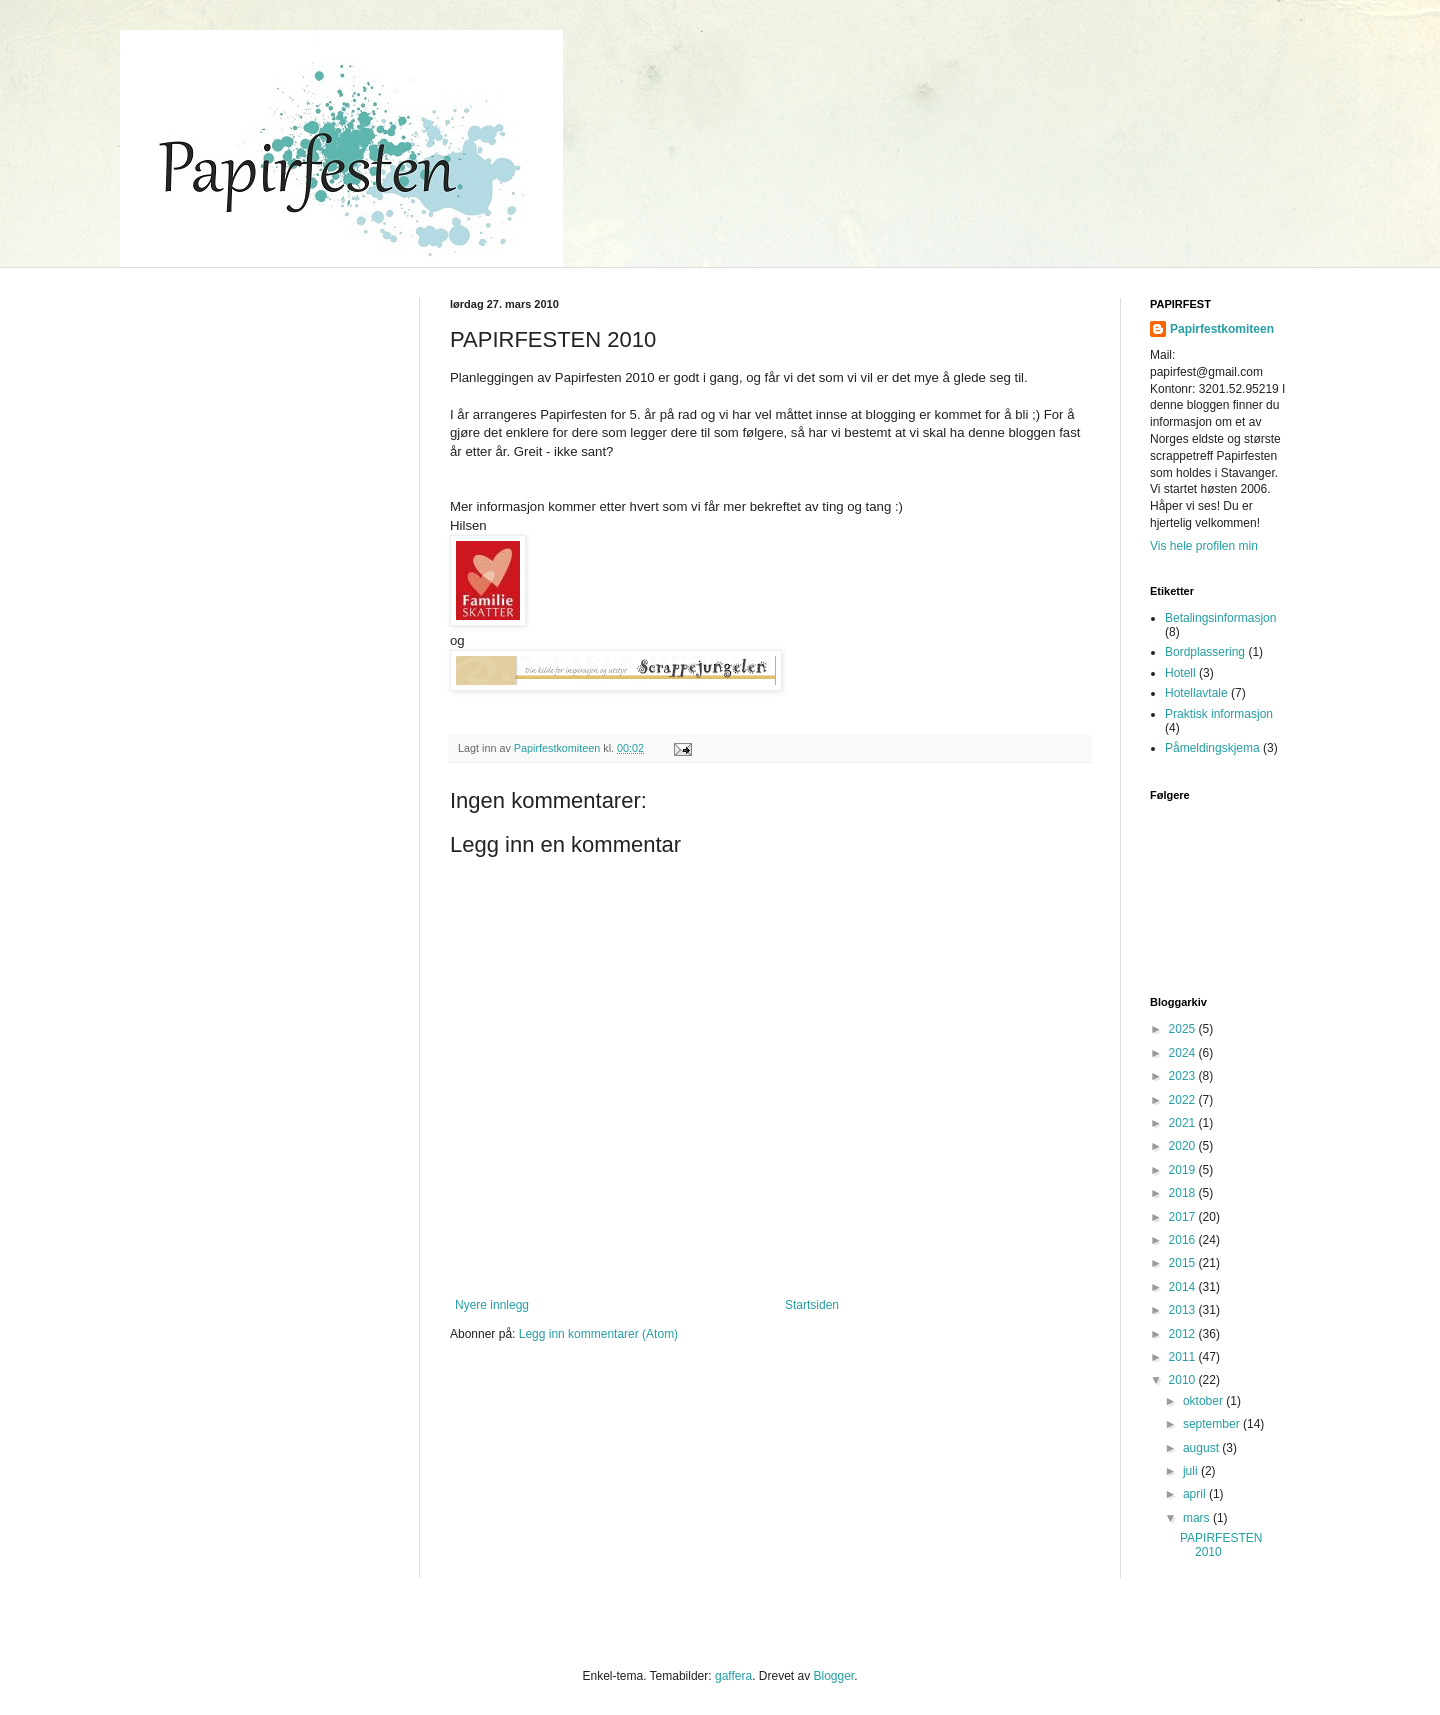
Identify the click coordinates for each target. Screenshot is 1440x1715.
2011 (1184, 1357)
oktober (1204, 1401)
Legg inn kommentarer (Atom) (598, 1334)
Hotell (1180, 673)
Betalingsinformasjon (1220, 618)
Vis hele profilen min (1204, 546)
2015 (1184, 1263)
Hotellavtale (1196, 693)
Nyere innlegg (492, 1305)
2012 (1184, 1334)
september (1213, 1424)
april (1196, 1494)
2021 (1184, 1123)
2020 (1184, 1146)
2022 (1184, 1100)
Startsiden (812, 1305)
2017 (1184, 1217)
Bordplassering (1205, 652)
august (1202, 1448)
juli (1192, 1471)
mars (1198, 1518)
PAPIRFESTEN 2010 (1221, 1545)
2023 (1184, 1076)
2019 (1184, 1170)
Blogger (833, 1676)
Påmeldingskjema (1212, 748)
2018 (1184, 1193)
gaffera (733, 1676)
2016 (1184, 1240)
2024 (1184, 1053)
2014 (1184, 1287)
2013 (1184, 1310)
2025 (1184, 1029)
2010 (1184, 1380)
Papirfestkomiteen (1222, 329)
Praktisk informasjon (1219, 714)
